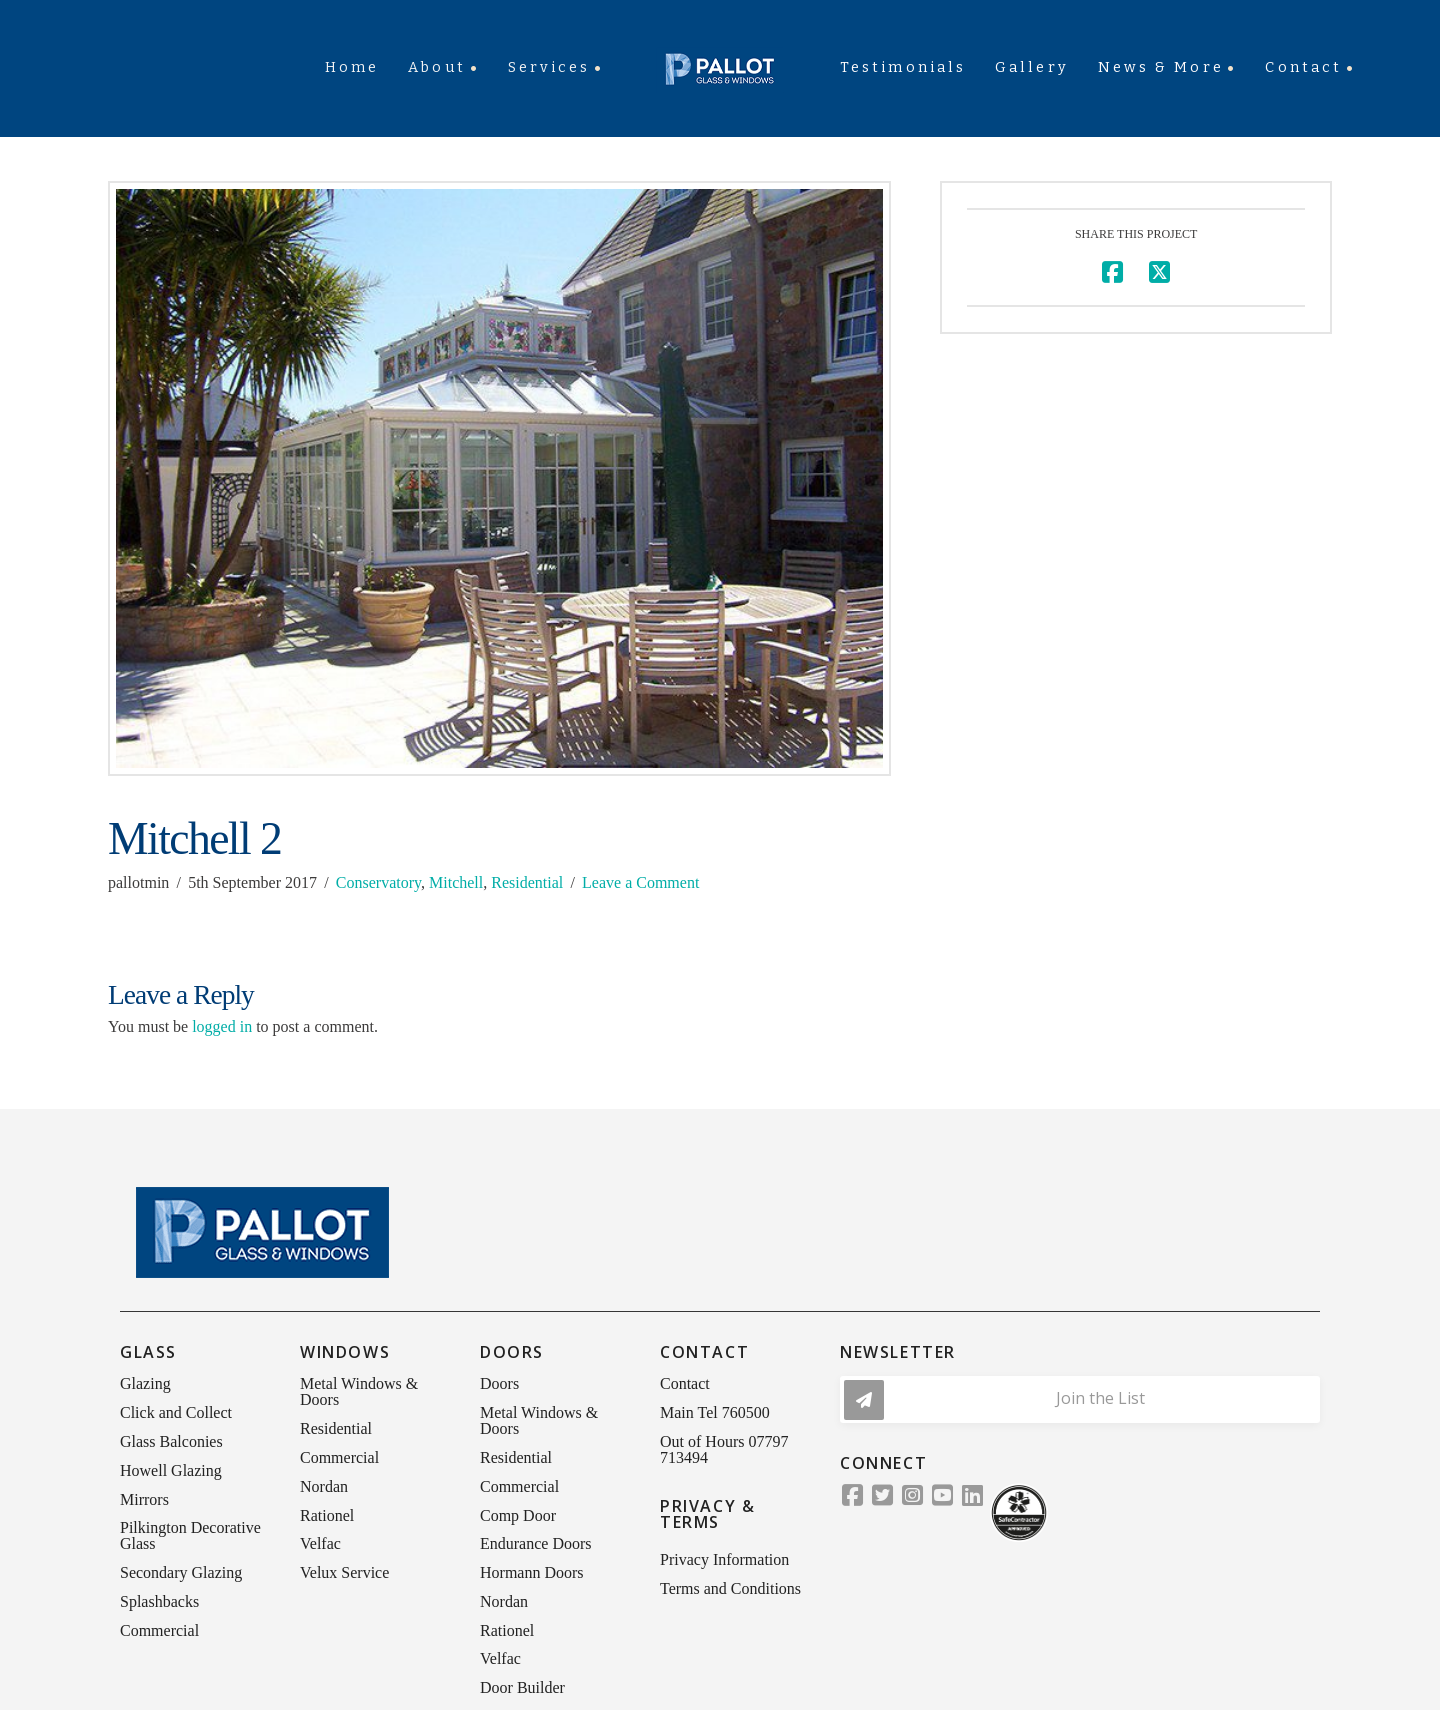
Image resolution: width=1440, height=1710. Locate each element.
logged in (222, 1026)
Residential (527, 882)
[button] (1080, 1399)
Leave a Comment (640, 882)
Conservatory (378, 882)
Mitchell (456, 882)
